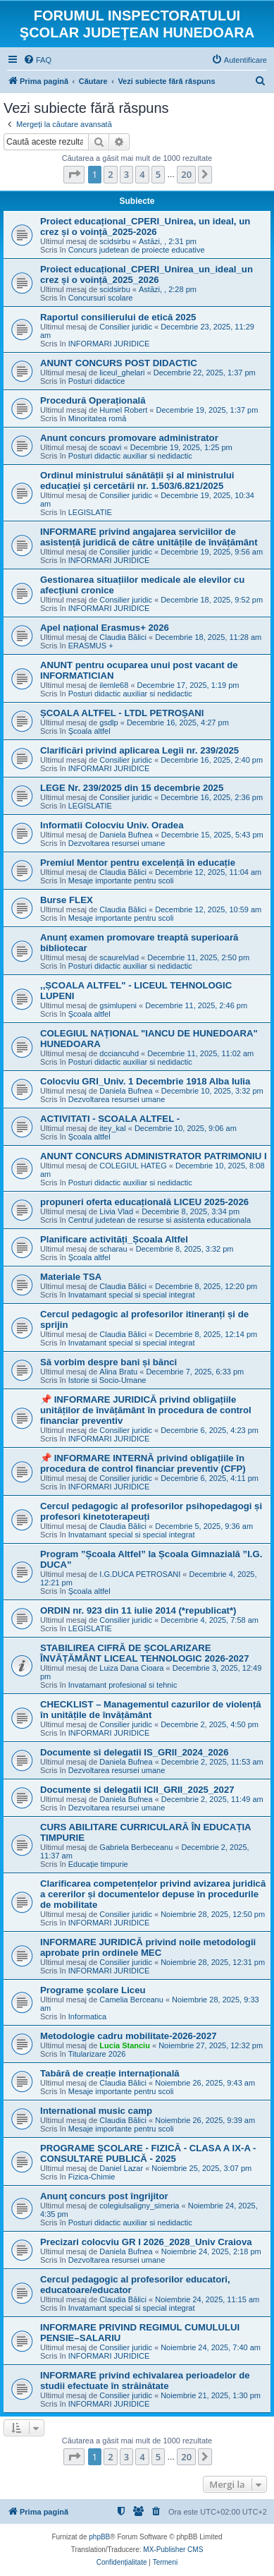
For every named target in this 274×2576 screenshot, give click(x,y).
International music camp (96, 2110)
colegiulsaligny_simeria (139, 2205)
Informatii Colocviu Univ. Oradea (111, 825)
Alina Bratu (118, 1371)
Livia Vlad (116, 1211)
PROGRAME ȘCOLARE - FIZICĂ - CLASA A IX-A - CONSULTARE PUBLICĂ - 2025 (148, 2153)
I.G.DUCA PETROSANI (139, 1574)
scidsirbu (114, 241)
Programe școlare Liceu (93, 1990)
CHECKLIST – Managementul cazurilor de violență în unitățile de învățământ (150, 1709)
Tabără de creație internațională (110, 2073)
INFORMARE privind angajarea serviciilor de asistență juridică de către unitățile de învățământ (149, 537)
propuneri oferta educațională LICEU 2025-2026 (144, 1202)
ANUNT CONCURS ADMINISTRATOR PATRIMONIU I (153, 1156)
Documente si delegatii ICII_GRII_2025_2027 (137, 1789)
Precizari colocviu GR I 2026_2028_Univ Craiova (146, 2242)
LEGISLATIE (90, 512)
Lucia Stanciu (124, 2045)
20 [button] (186, 174)
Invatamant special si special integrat (131, 1294)
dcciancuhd (119, 1053)
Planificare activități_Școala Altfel (114, 1239)
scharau (113, 1249)
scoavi (110, 447)
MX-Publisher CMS (173, 2549)
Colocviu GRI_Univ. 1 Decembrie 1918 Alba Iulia (145, 1081)
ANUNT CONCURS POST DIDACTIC (118, 363)
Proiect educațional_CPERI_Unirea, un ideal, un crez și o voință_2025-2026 (145, 226)
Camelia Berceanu (131, 1999)
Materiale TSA (70, 1276)
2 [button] (110, 174)
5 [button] (158, 174)
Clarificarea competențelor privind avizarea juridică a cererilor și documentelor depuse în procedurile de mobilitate (153, 1894)
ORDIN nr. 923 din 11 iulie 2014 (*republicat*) (138, 1610)
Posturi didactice (96, 381)
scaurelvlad (119, 957)
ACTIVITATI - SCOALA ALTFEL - (110, 1118)
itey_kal (112, 1128)
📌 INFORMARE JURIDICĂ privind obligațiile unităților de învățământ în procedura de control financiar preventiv (145, 1410)
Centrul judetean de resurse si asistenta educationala (159, 1220)
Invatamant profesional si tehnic (123, 1685)
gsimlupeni (118, 1005)
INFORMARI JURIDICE (109, 343)
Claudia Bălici (123, 637)
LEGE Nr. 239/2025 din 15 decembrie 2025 (131, 787)
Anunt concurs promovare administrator (129, 438)
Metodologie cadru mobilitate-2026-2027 (128, 2036)
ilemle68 (113, 685)
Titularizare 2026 (97, 2054)
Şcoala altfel (89, 731)
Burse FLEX (66, 900)
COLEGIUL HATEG (132, 1165)
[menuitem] (37, 60)
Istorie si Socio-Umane (107, 1380)
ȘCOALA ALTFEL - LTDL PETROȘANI (122, 713)
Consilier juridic (125, 326)
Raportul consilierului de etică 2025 (118, 317)
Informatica (87, 2016)
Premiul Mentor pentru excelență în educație (137, 862)
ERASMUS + (90, 645)
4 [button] (141, 174)
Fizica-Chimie (92, 2176)
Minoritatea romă (97, 418)
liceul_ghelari (121, 372)
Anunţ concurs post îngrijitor (104, 2196)
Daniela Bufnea (125, 834)
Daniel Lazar (121, 2168)
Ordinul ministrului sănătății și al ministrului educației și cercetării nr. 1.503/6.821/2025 (137, 480)
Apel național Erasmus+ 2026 (104, 627)
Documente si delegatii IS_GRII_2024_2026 (134, 1752)
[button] (74, 174)
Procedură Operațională (93, 400)
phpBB (99, 2537)
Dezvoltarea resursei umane (117, 843)
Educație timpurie (98, 1864)
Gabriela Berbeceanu (136, 1847)
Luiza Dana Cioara (131, 1668)
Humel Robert (123, 410)
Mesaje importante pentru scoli (121, 880)
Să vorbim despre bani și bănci (108, 1362)
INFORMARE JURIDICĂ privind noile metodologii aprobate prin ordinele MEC (148, 1947)
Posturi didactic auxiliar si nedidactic (130, 456)
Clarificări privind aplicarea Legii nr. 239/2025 (139, 750)
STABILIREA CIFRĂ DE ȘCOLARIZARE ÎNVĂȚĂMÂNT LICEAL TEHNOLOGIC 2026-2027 (144, 1653)
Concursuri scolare (100, 298)
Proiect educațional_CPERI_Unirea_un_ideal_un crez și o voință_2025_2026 (146, 274)
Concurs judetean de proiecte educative (136, 250)
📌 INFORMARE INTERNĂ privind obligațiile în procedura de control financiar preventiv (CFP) (143, 1463)
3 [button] (126, 174)
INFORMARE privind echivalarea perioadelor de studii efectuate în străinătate (145, 2380)
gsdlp (108, 722)
